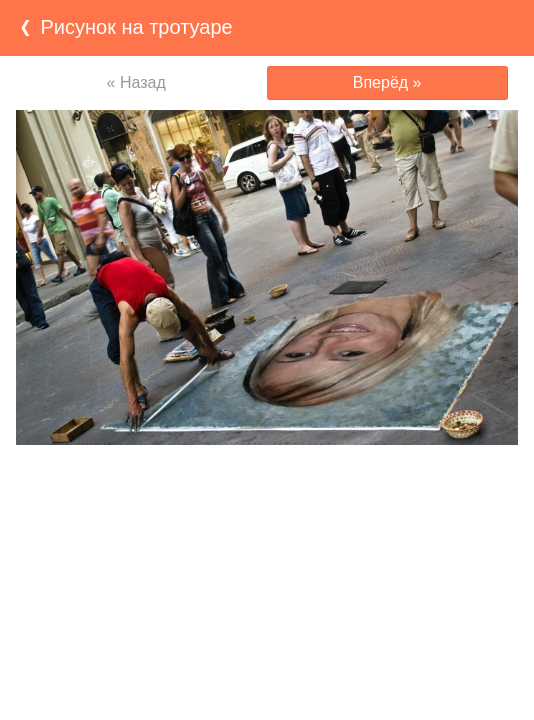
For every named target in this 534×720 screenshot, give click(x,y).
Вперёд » (387, 82)
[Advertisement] (267, 484)
